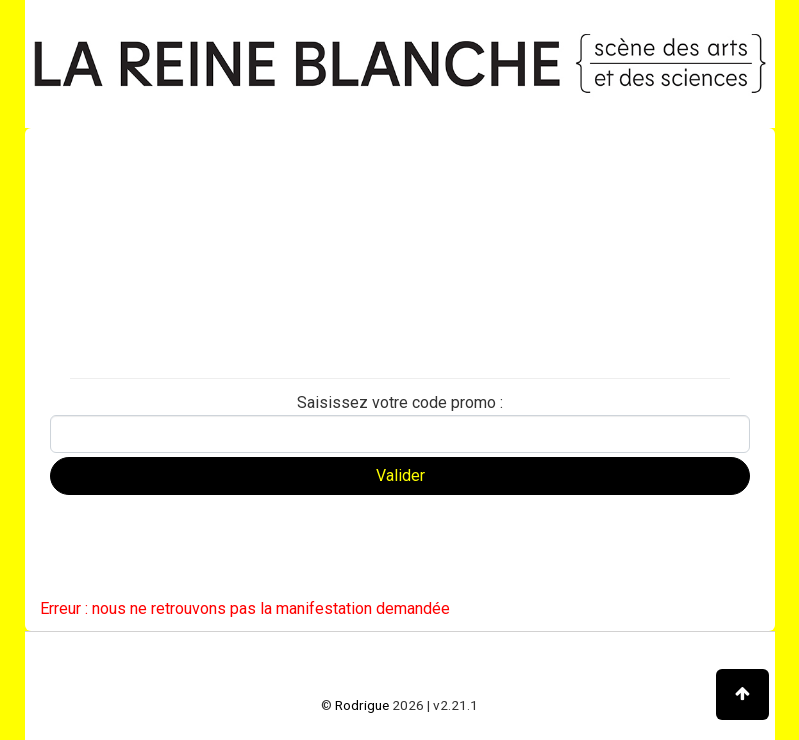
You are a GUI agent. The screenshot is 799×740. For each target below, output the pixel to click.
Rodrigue (362, 705)
